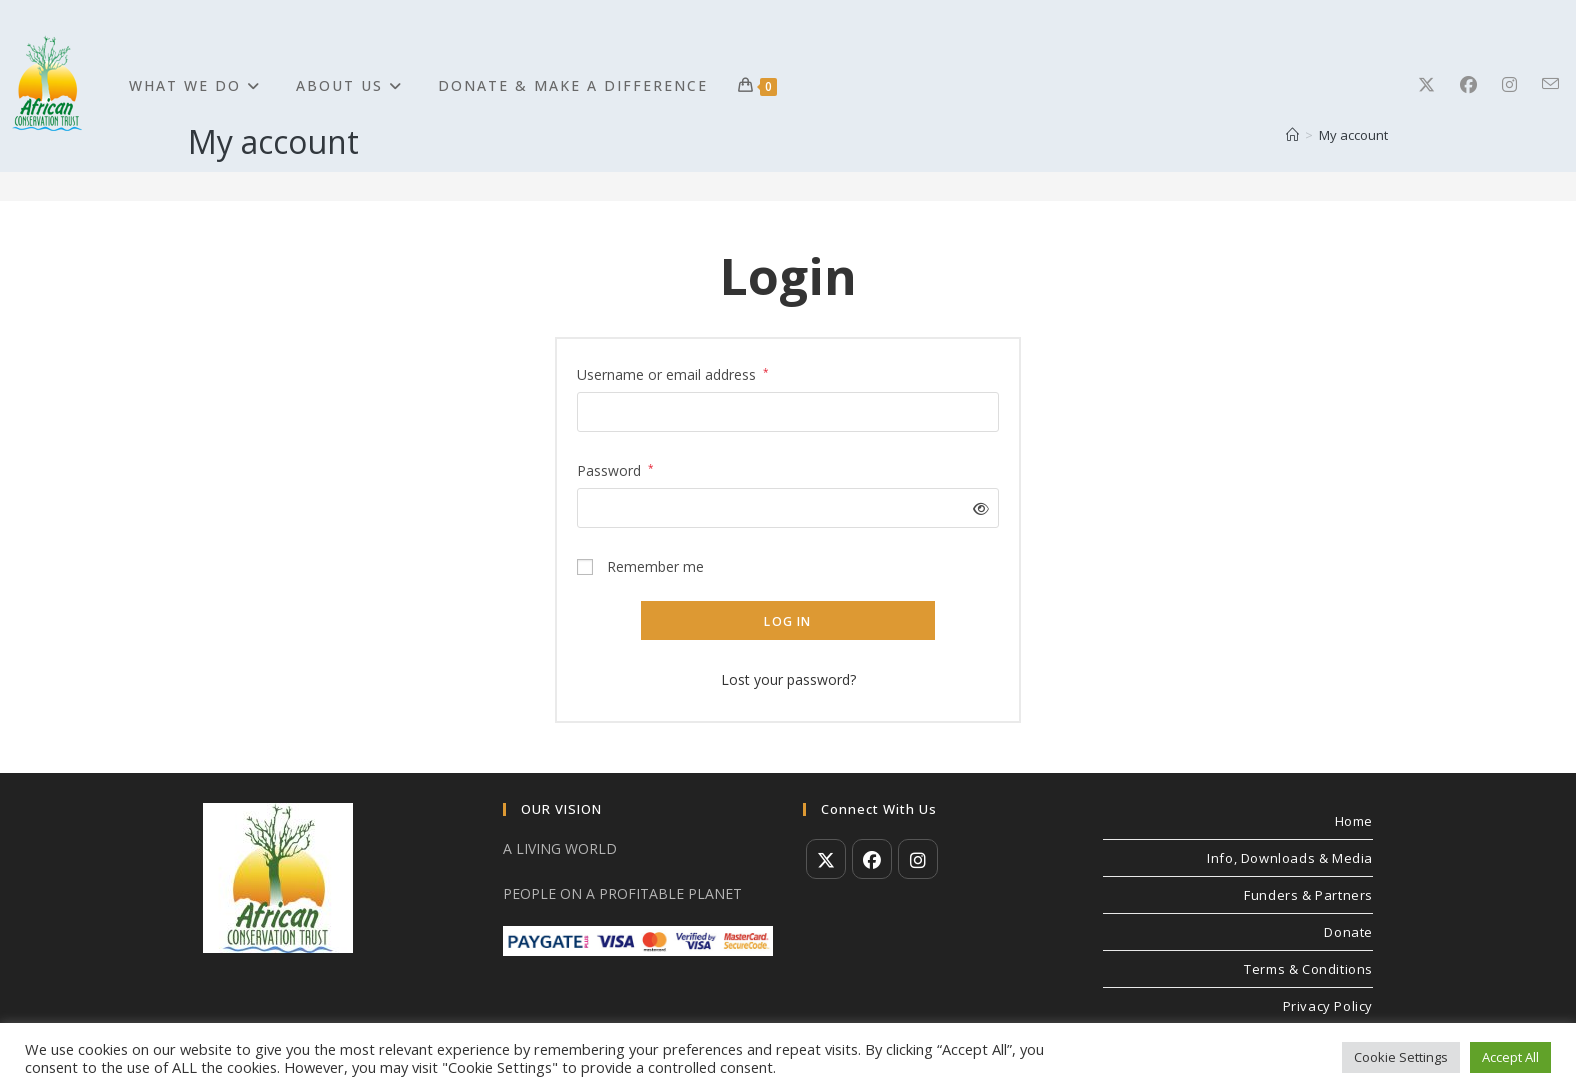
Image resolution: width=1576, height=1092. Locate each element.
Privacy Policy (1328, 1006)
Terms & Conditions (1308, 969)
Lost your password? (788, 679)
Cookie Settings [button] (1401, 1057)
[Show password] (977, 508)
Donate (1348, 932)
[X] (1439, 84)
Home (1354, 821)
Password (615, 469)
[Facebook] (1481, 84)
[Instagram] (1522, 84)
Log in (787, 621)
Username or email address (673, 373)
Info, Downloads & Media (1290, 858)
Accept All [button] (1510, 1057)
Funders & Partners (1308, 895)
